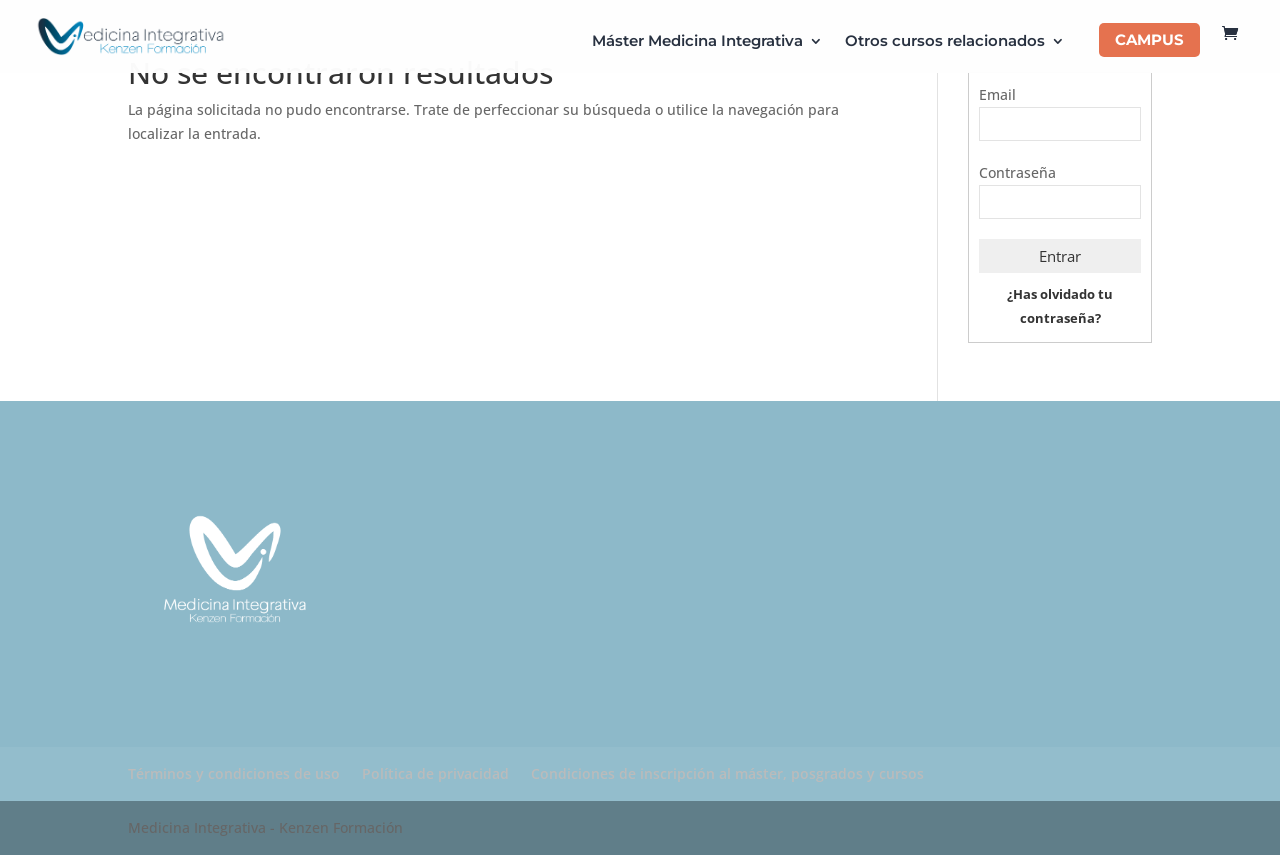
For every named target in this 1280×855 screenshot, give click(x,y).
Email (997, 94)
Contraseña (1017, 172)
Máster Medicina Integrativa (697, 42)
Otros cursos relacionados (945, 42)
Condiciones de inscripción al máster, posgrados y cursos (727, 773)
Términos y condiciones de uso (234, 773)
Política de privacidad (435, 773)
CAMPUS (1149, 39)
